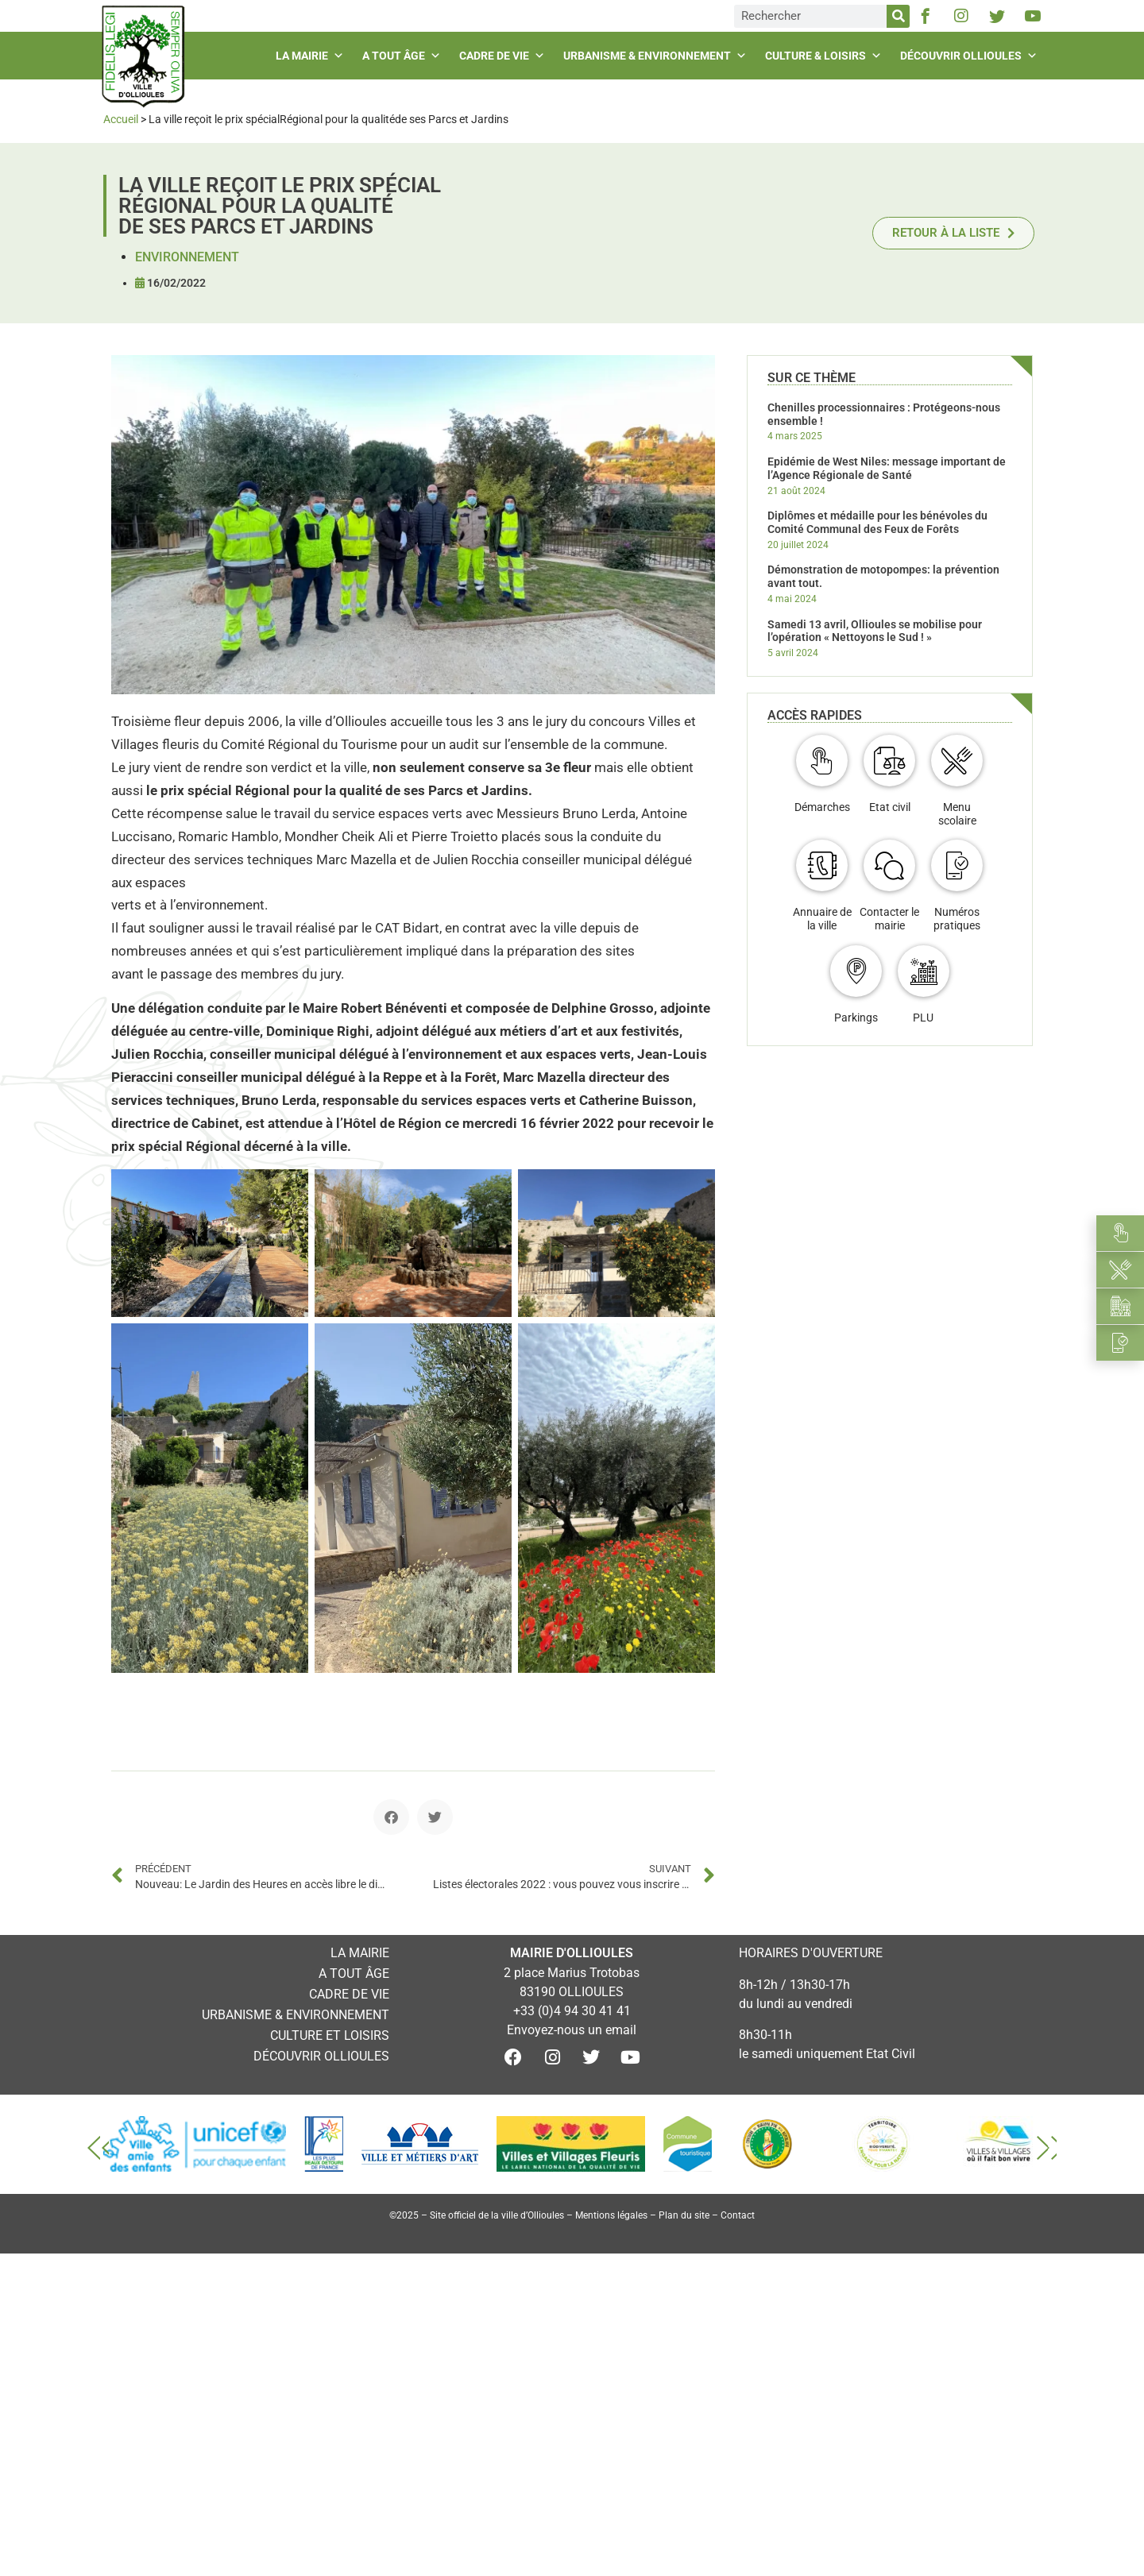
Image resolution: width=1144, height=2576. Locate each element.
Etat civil (889, 807)
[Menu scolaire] (957, 760)
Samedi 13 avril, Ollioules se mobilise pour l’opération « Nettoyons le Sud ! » (874, 631)
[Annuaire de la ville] (822, 865)
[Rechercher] (898, 16)
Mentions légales (611, 2215)
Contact (738, 2215)
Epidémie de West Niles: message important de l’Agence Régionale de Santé (886, 468)
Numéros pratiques (956, 919)
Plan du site (684, 2215)
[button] (391, 1817)
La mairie (312, 55)
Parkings (856, 1017)
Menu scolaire (957, 814)
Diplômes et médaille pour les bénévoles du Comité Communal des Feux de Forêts (877, 522)
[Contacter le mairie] (889, 865)
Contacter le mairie (889, 919)
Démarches (822, 807)
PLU (923, 1017)
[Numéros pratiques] (957, 865)
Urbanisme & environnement (657, 55)
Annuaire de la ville (822, 919)
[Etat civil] (889, 760)
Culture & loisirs (825, 55)
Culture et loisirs (329, 2035)
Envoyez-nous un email (571, 2029)
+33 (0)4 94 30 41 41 (572, 2010)
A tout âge (403, 55)
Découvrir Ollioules (971, 55)
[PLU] (923, 971)
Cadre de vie (504, 55)
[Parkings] (856, 971)
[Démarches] (822, 760)
